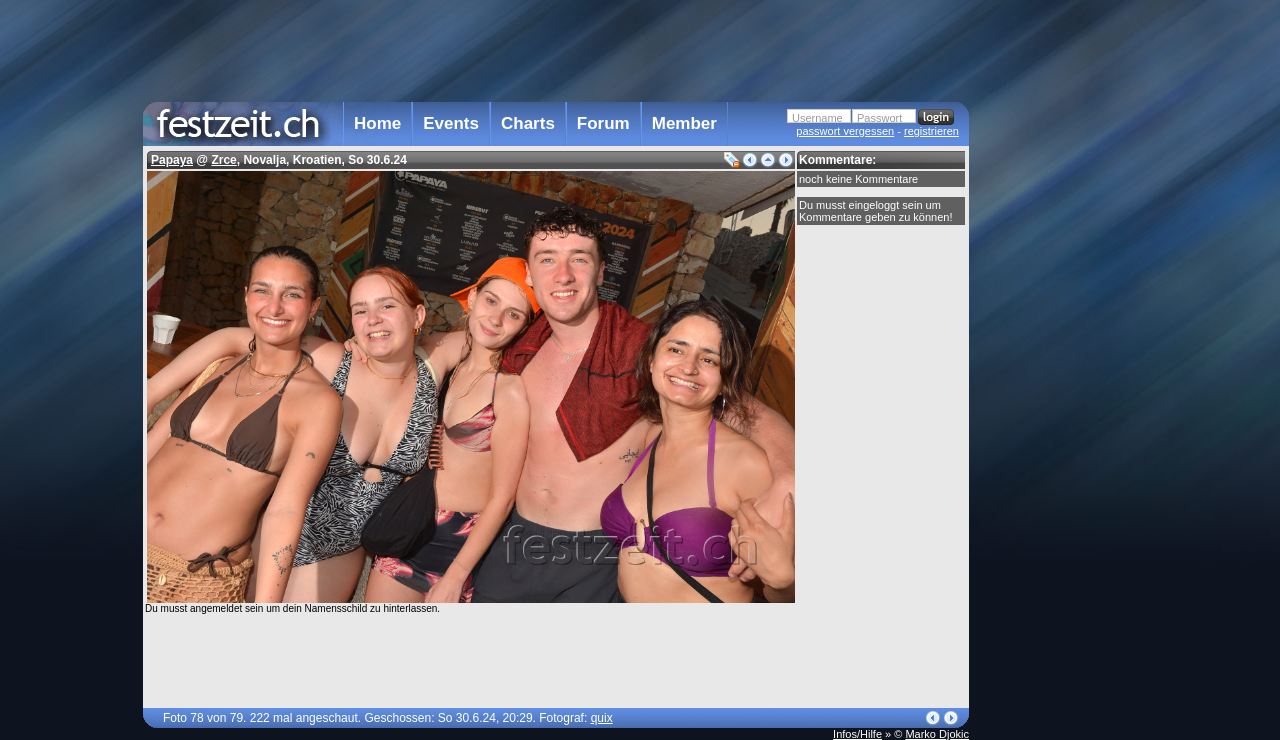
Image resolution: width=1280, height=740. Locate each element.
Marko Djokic (937, 734)
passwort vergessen (845, 131)
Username (817, 118)
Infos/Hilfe (857, 734)
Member (684, 123)
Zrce (223, 160)
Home (377, 123)
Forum (603, 123)
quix (602, 718)
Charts (528, 123)
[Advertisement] (1057, 403)
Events (451, 123)
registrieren (931, 131)
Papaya (172, 160)
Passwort (879, 118)
